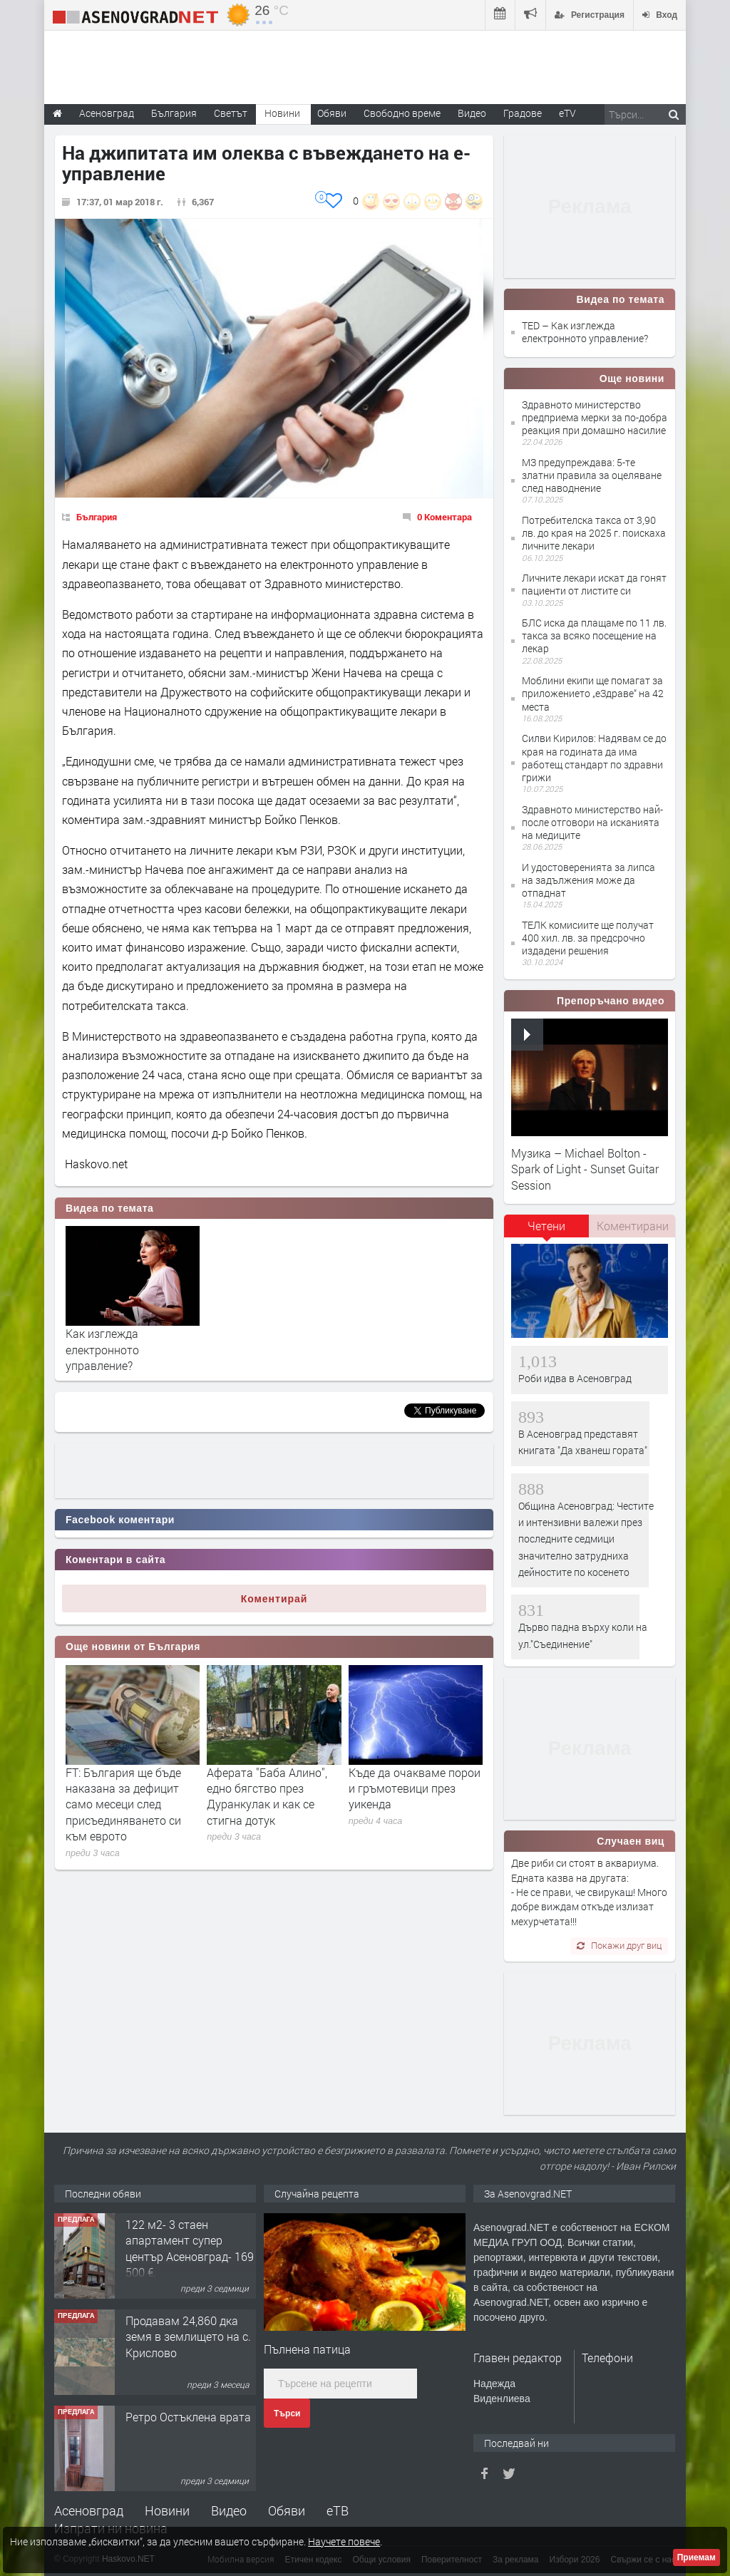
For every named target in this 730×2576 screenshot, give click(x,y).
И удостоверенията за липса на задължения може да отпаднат (588, 880)
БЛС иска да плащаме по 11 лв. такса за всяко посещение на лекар (594, 635)
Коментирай (274, 1598)
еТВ (338, 2510)
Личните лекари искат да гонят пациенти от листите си (594, 584)
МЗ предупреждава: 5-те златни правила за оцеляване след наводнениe (592, 475)
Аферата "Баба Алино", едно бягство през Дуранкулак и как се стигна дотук (267, 1796)
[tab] (547, 1231)
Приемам (696, 2557)
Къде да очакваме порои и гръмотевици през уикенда (414, 1788)
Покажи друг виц (619, 1945)
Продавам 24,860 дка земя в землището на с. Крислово (188, 2336)
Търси (287, 2413)
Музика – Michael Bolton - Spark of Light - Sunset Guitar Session (585, 1168)
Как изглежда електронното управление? (102, 1349)
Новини (282, 113)
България (96, 516)
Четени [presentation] (546, 1225)
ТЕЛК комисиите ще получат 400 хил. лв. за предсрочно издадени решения (588, 937)
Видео (229, 2510)
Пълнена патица (307, 2348)
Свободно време (402, 113)
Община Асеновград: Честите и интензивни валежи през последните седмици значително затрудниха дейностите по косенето (586, 1539)
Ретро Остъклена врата (188, 2416)
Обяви (286, 2510)
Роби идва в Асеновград (575, 1378)
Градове (522, 113)
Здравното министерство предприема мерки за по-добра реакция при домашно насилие (594, 417)
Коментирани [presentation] (633, 1225)
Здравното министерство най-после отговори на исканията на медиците (592, 822)
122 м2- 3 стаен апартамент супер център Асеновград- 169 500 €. (189, 2248)
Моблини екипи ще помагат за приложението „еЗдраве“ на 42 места (593, 693)
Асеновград (88, 2510)
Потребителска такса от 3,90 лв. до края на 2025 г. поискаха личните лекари (594, 532)
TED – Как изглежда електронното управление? (585, 332)
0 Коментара (444, 516)
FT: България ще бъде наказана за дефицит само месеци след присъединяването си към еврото (123, 1804)
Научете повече (344, 2541)
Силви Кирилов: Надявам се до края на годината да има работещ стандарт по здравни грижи (594, 757)
